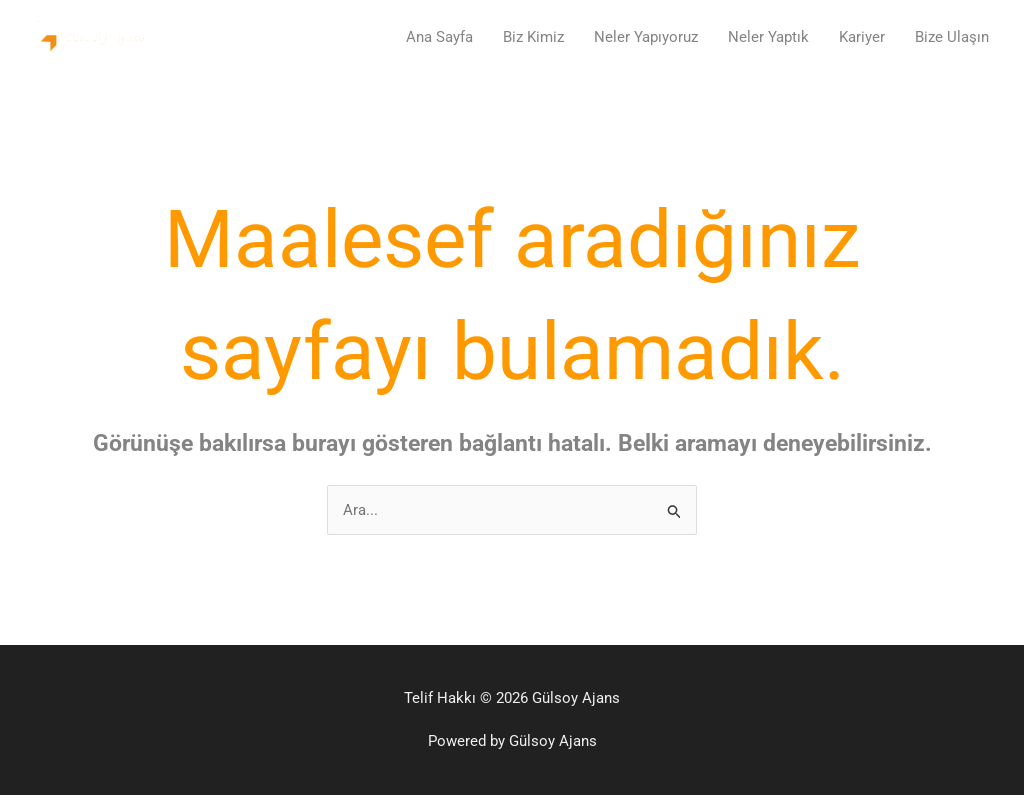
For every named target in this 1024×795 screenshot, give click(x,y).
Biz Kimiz (533, 37)
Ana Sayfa (439, 37)
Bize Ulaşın (952, 37)
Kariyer (862, 37)
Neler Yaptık (768, 37)
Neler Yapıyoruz (646, 37)
